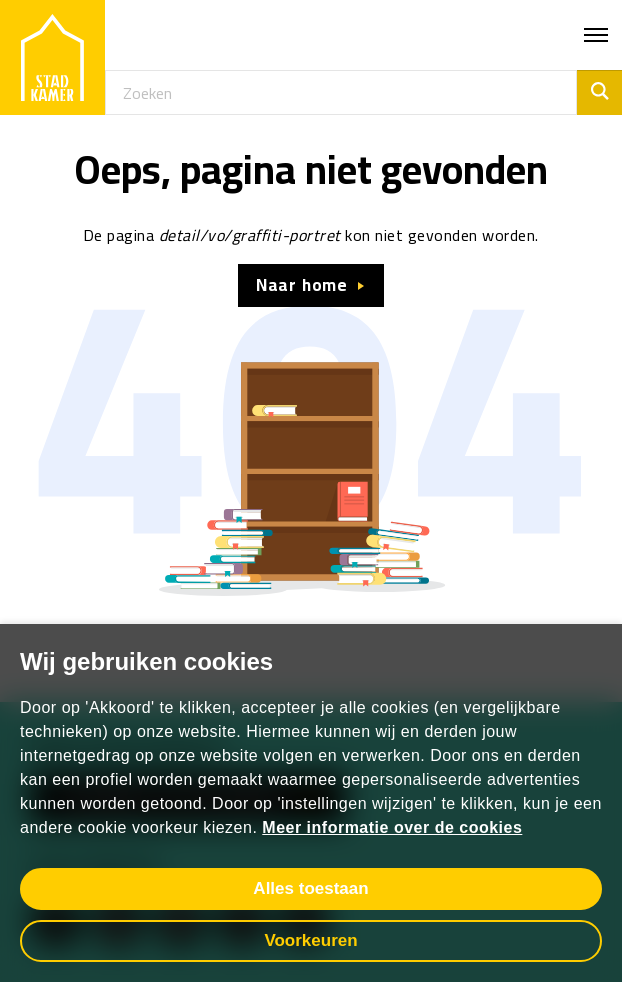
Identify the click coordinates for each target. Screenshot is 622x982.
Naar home (302, 285)
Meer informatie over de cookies (392, 827)
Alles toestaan (310, 888)
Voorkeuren (310, 940)
